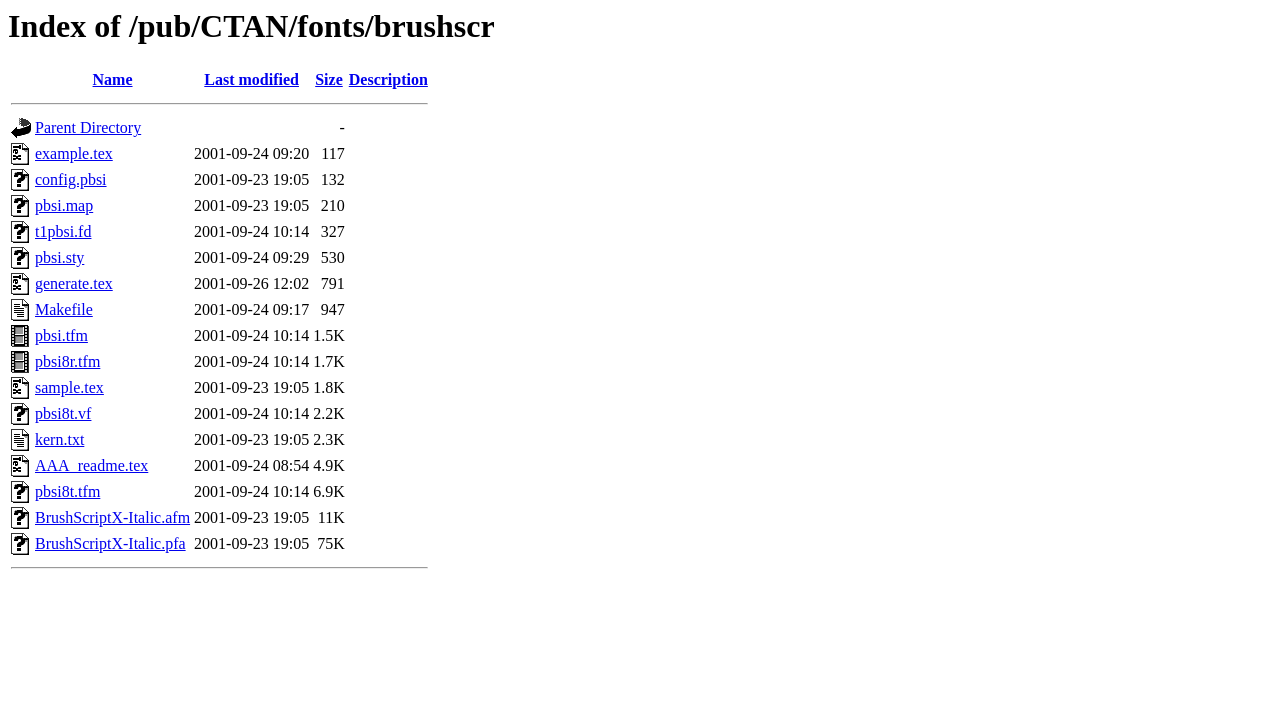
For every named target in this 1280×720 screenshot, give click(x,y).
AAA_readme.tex (91, 465)
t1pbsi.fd (63, 231)
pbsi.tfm (61, 335)
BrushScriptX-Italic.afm (112, 517)
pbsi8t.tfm (67, 491)
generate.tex (74, 283)
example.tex (74, 153)
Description (388, 79)
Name (113, 79)
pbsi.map (64, 205)
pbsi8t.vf (63, 413)
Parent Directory (88, 127)
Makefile (64, 309)
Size (329, 79)
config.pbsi (71, 179)
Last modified (251, 79)
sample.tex (69, 387)
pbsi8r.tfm (67, 361)
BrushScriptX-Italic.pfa (110, 543)
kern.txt (59, 439)
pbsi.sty (59, 257)
